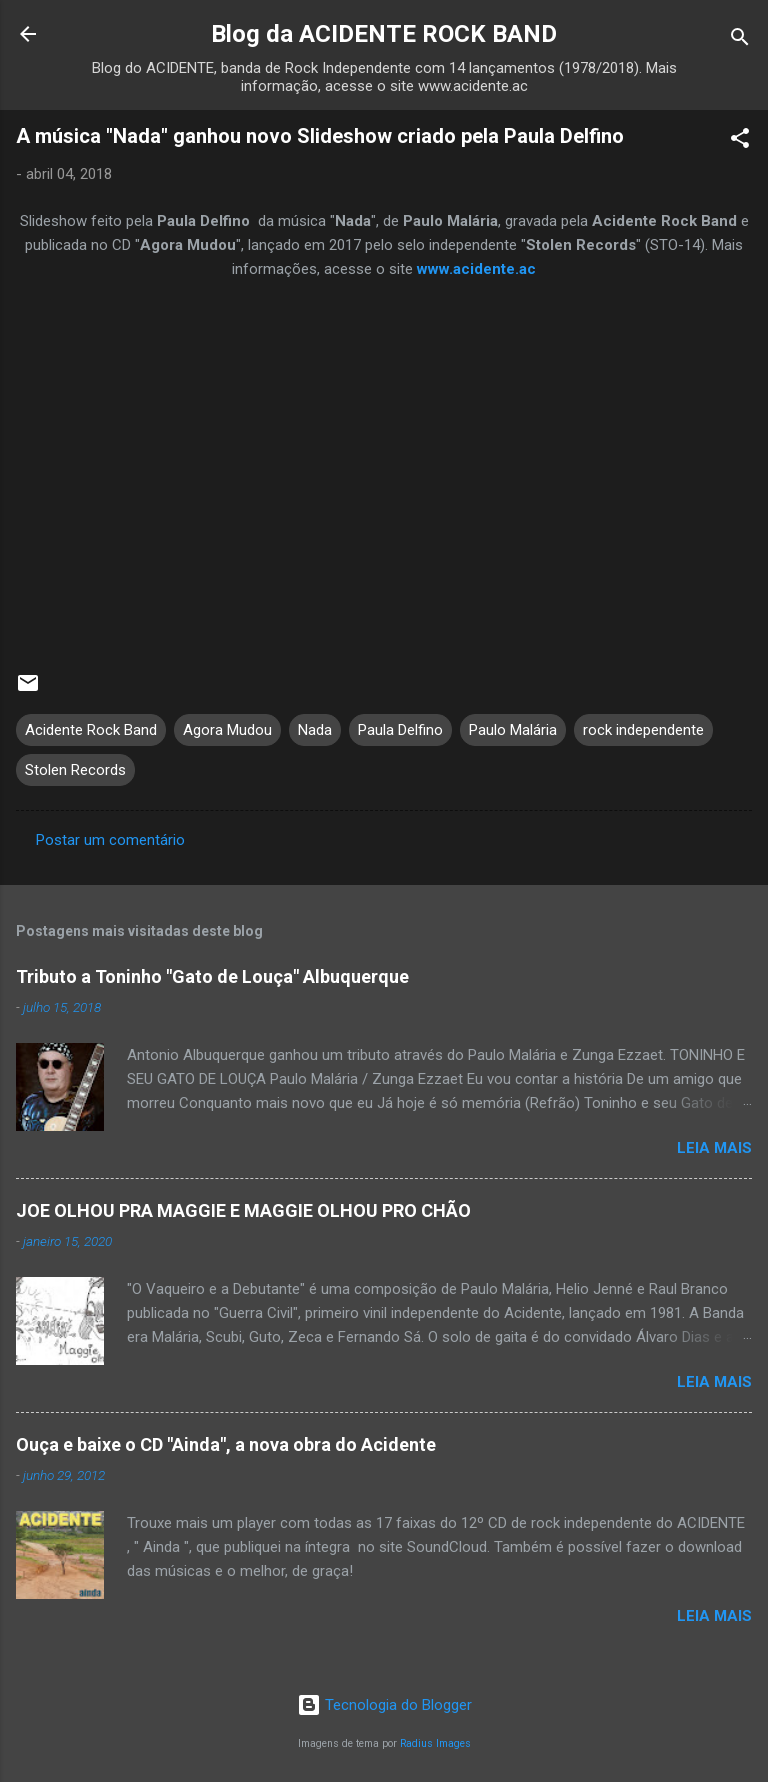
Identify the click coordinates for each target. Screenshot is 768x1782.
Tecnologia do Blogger (384, 1705)
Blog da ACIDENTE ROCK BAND (384, 34)
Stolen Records (75, 770)
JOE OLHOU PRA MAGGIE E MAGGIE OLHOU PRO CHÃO (243, 1210)
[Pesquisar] (740, 40)
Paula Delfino (400, 730)
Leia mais (714, 1148)
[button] (740, 141)
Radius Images (435, 1743)
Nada (315, 730)
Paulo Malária (513, 730)
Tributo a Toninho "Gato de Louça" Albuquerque (212, 976)
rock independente (643, 730)
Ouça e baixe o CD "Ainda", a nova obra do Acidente (226, 1444)
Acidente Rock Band (91, 730)
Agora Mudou (227, 730)
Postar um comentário (110, 840)
